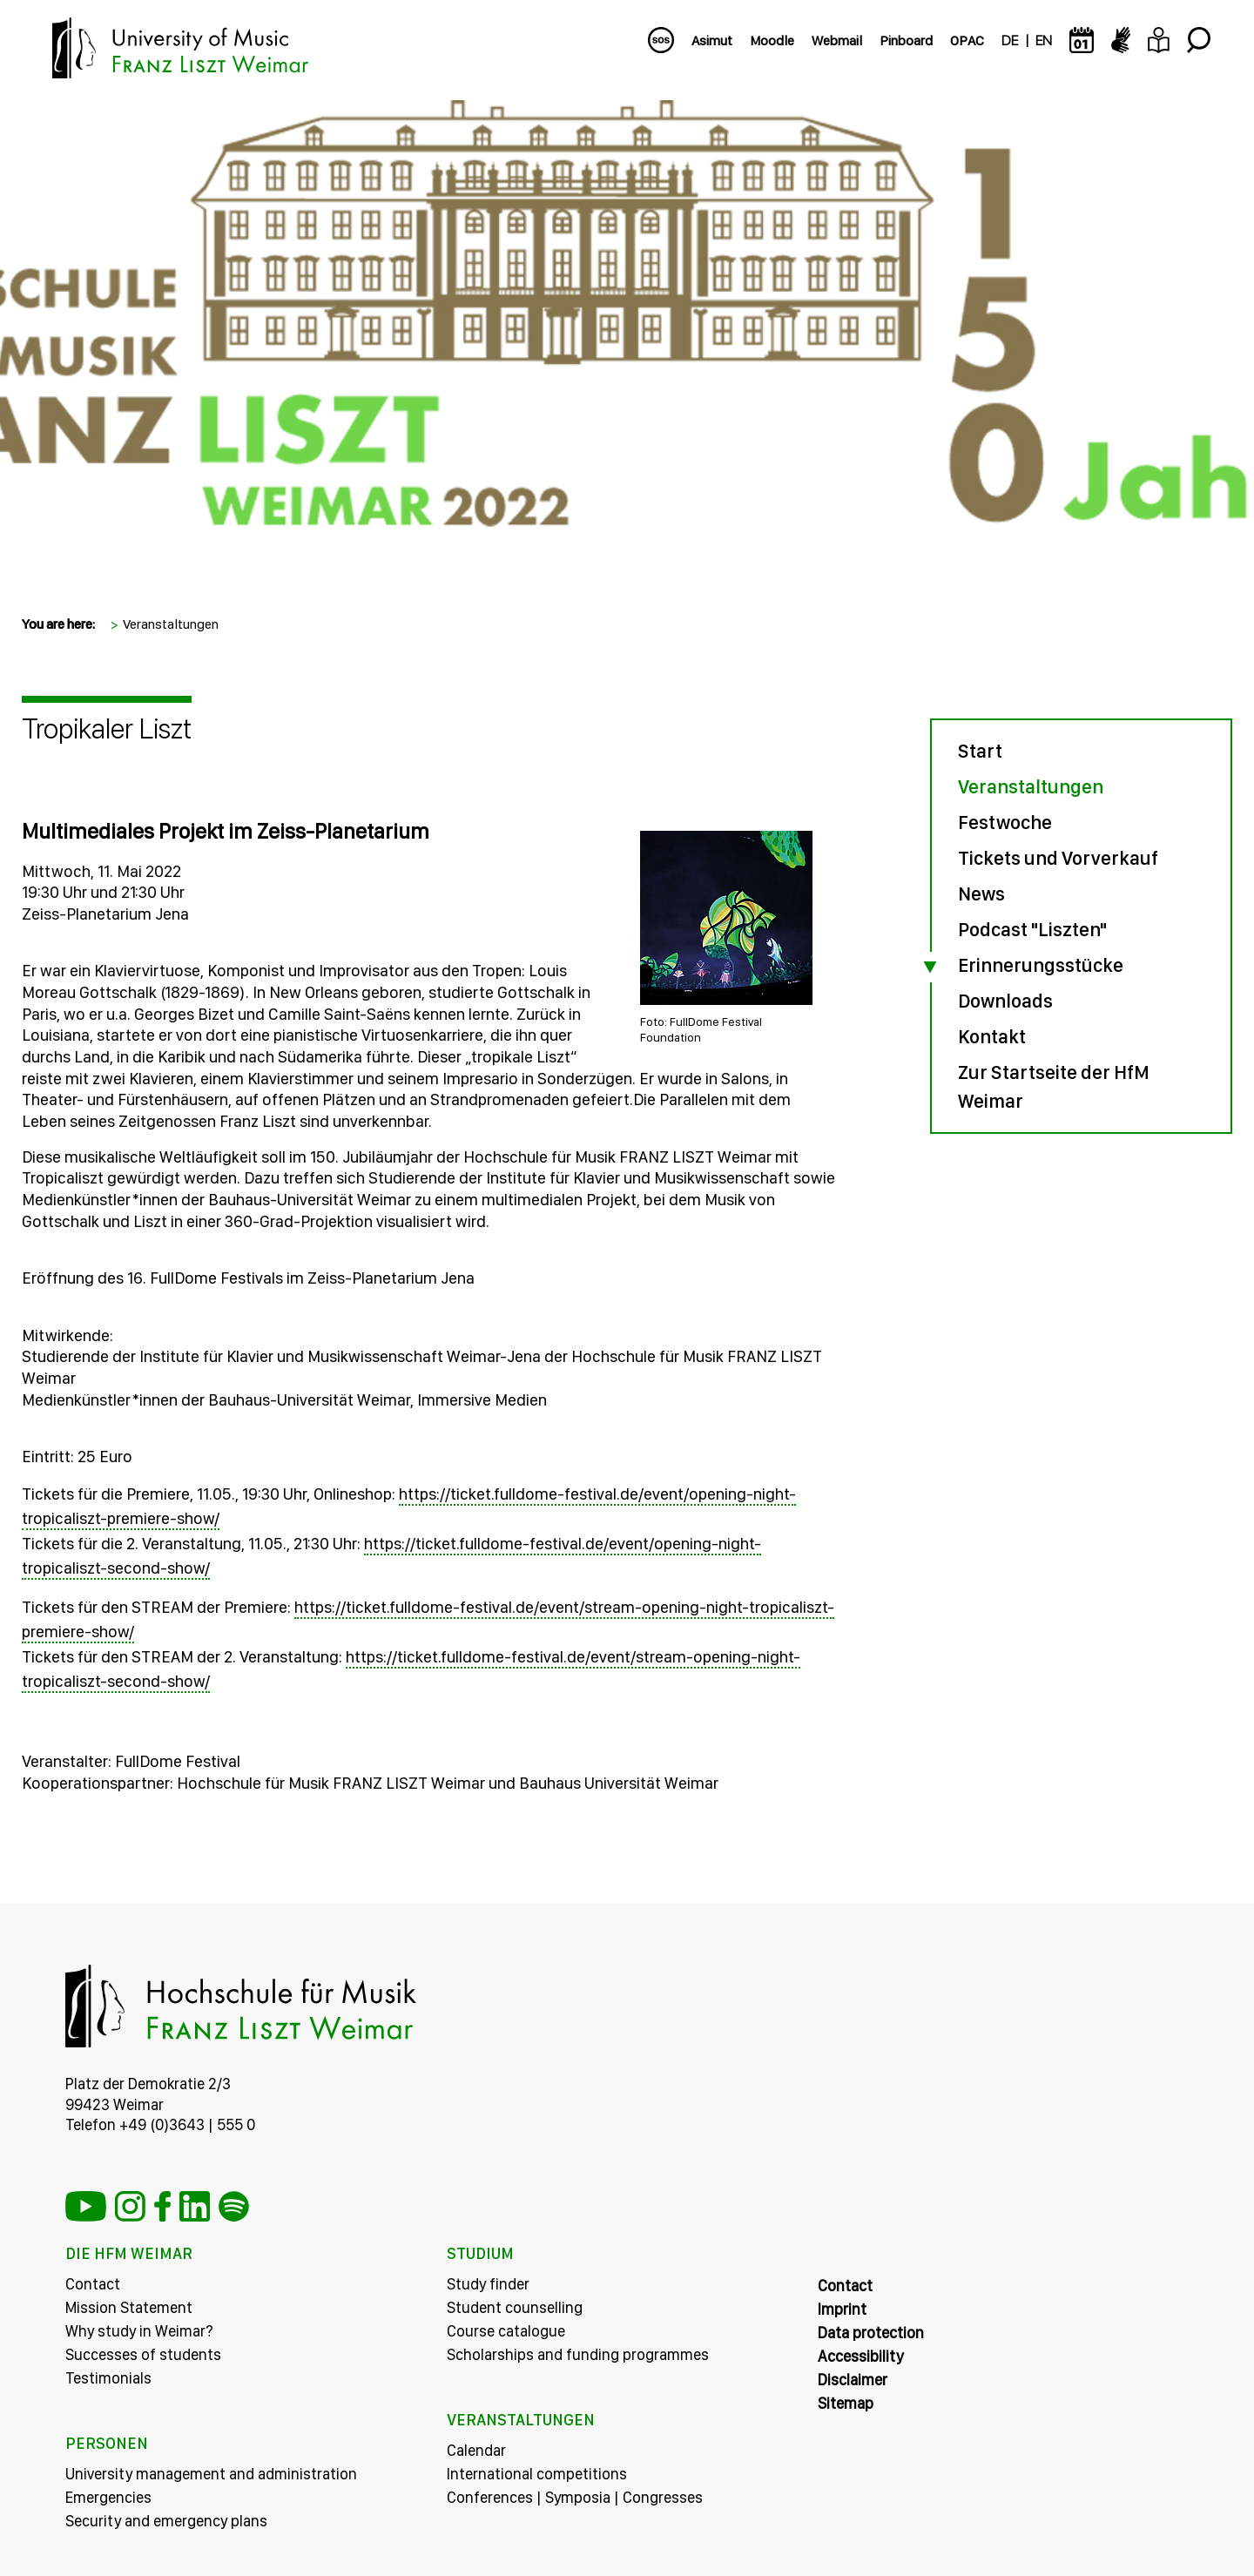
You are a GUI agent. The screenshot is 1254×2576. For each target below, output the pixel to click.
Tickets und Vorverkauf (1058, 857)
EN (1043, 40)
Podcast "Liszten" (1032, 929)
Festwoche (1005, 822)
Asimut (711, 40)
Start (980, 750)
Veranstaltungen (171, 624)
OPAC (967, 40)
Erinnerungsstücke (1040, 965)
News (981, 893)
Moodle (772, 40)
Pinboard (906, 40)
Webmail (837, 40)
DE (1009, 40)
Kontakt (992, 1036)
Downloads (1005, 1000)
